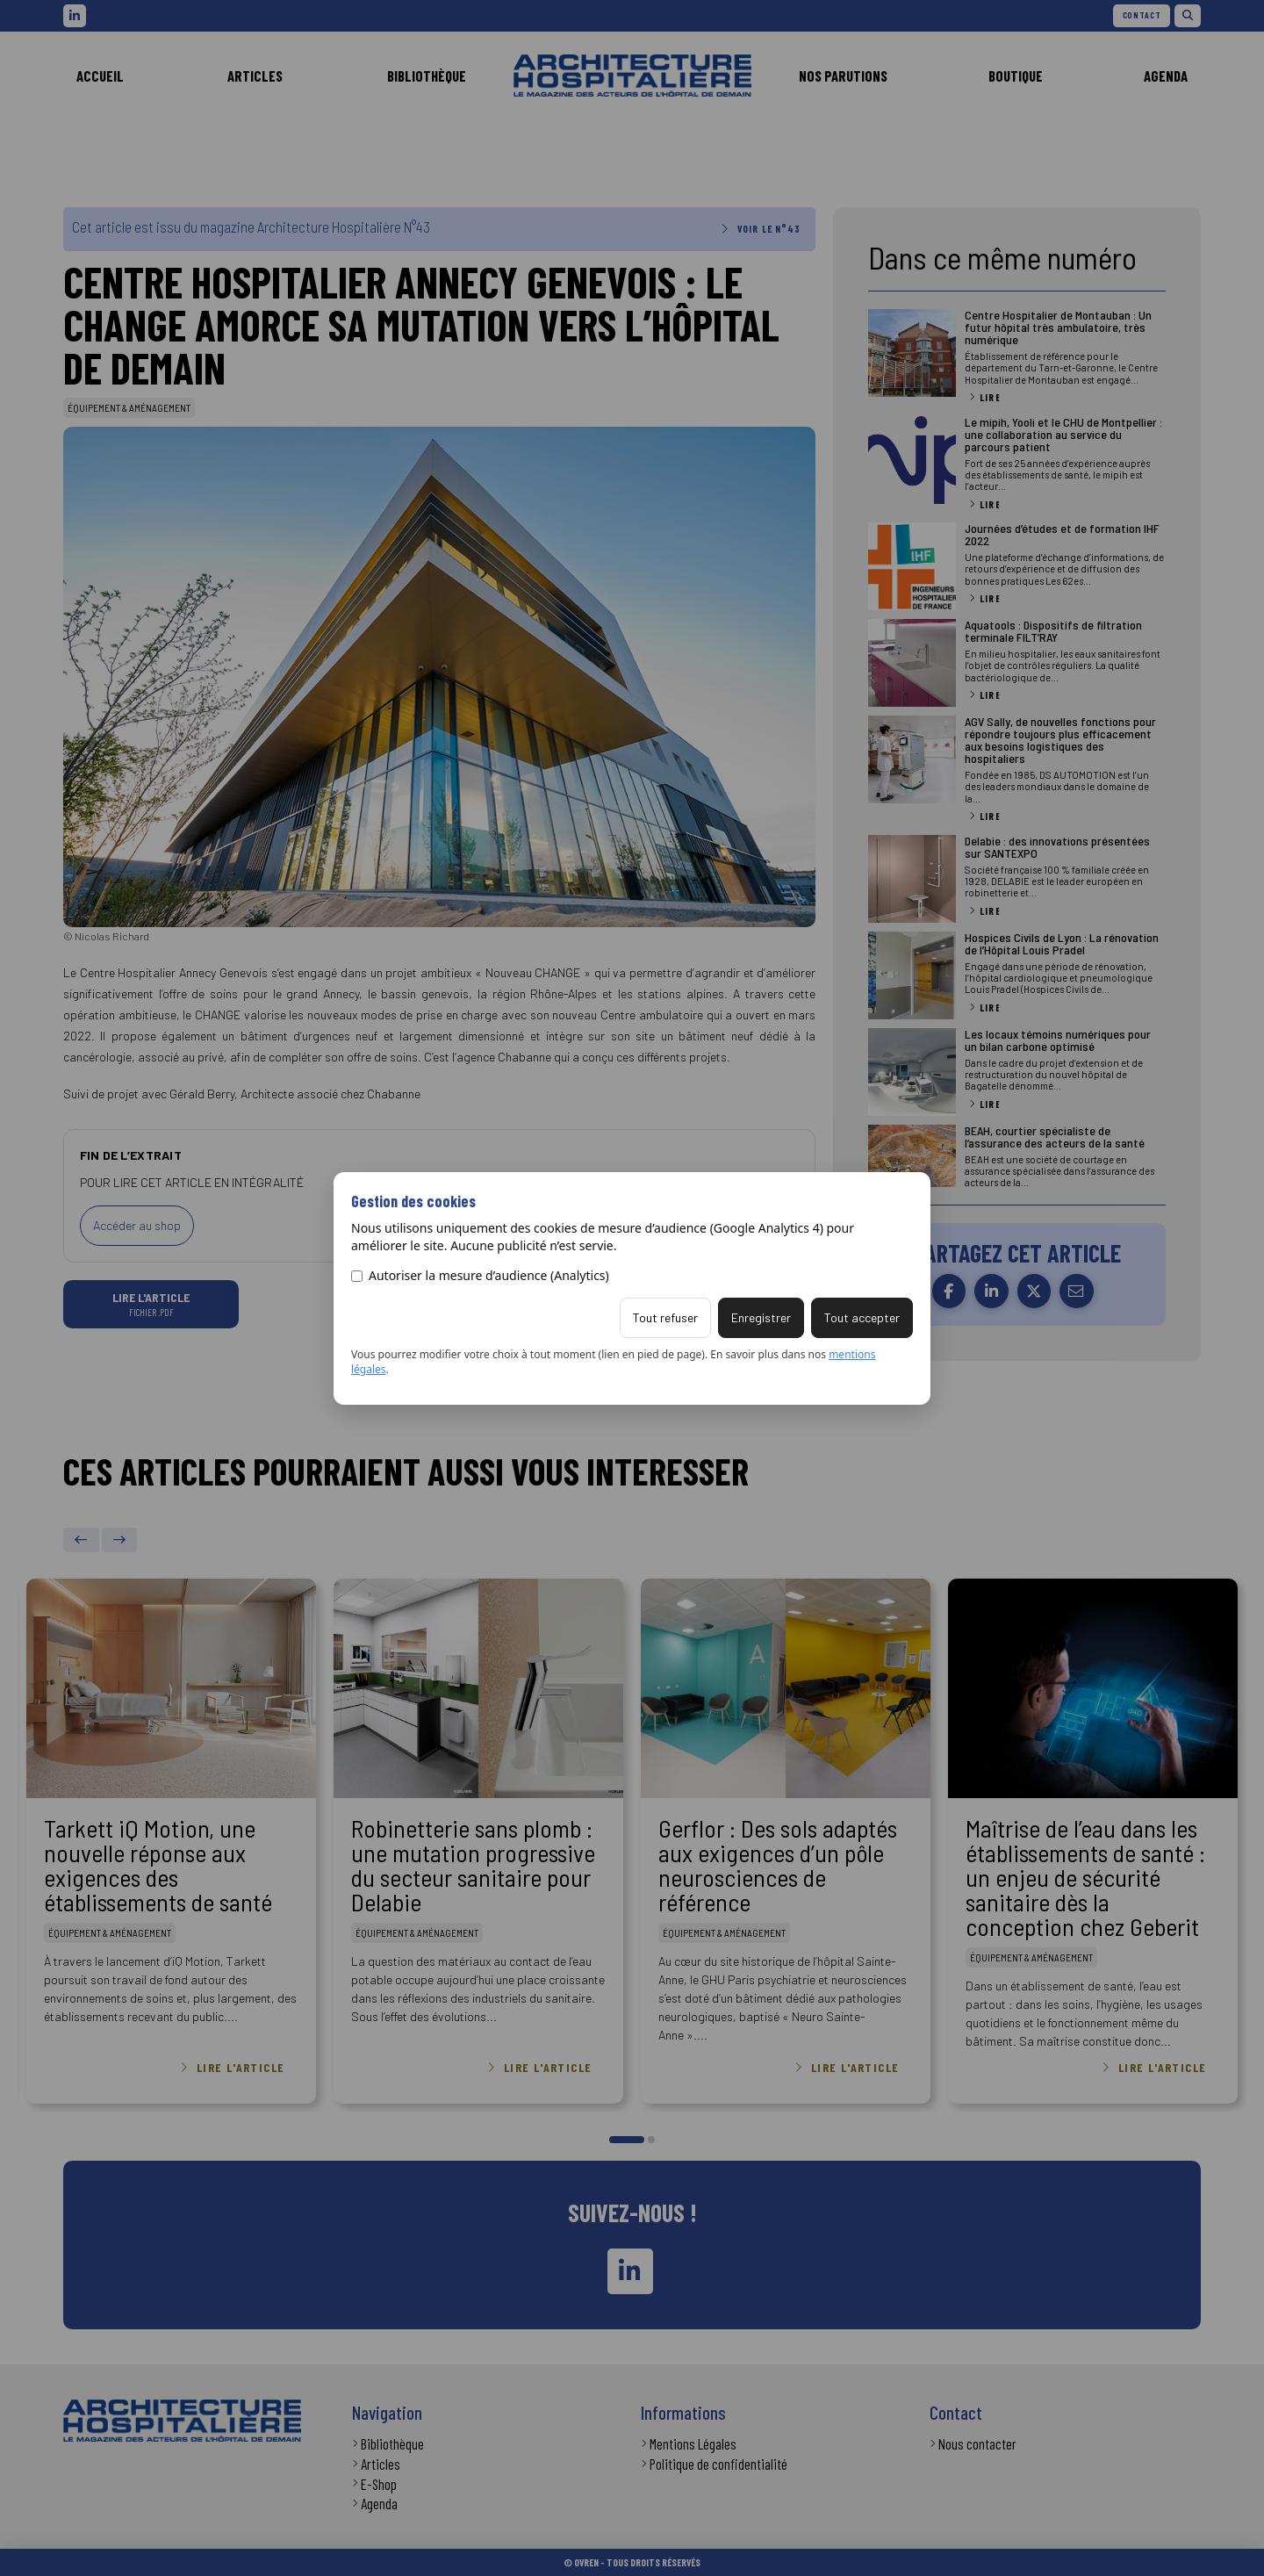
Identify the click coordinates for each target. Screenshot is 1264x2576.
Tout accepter (862, 1317)
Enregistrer (761, 1317)
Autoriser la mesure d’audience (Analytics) (480, 1275)
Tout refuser (665, 1317)
